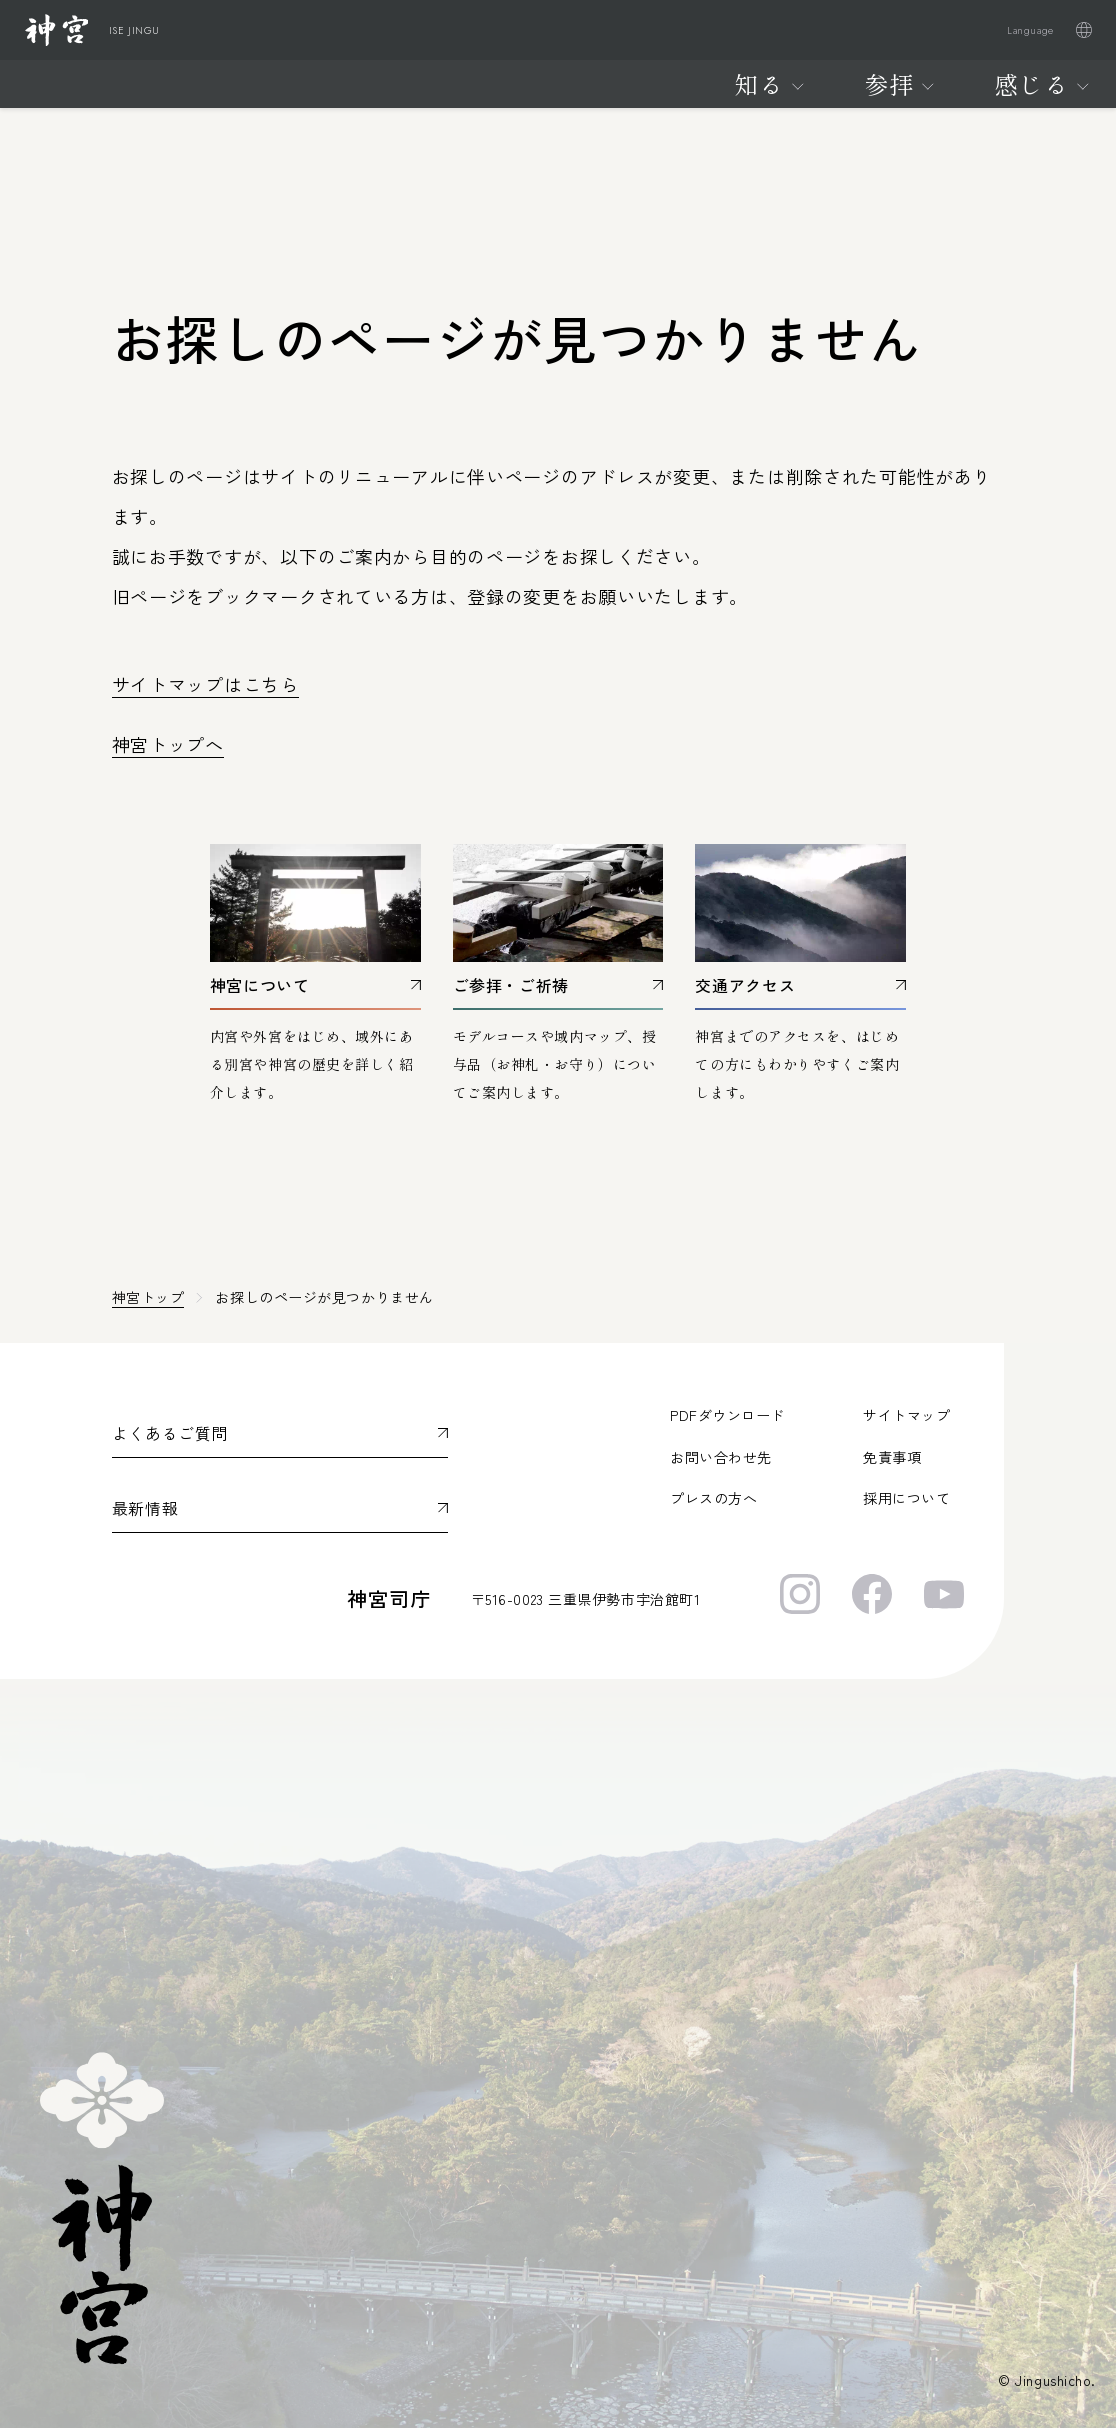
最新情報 (145, 1508)
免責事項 (892, 1457)
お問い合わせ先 (721, 1457)
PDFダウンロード (727, 1415)
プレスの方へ (713, 1498)
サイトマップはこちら (205, 684)
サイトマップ (906, 1415)
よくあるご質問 (170, 1433)
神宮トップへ (168, 744)
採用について (906, 1498)
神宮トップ (148, 1297)
